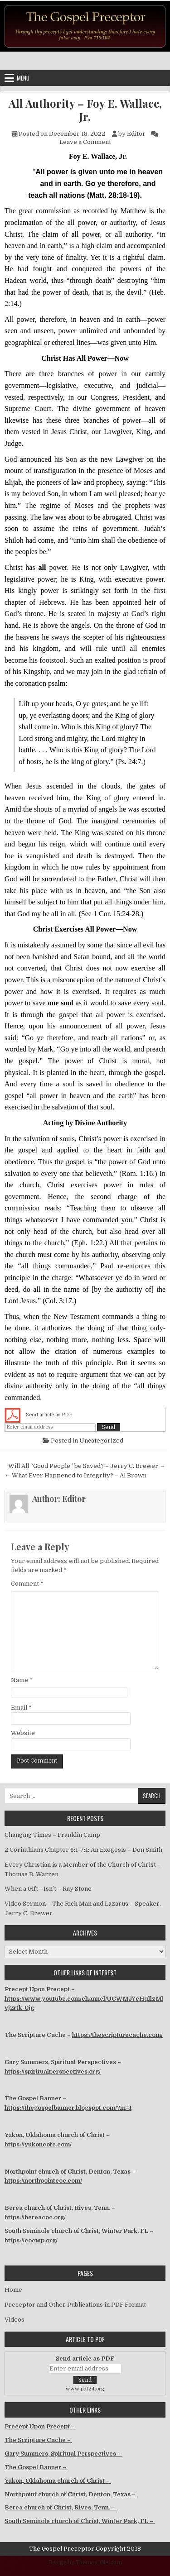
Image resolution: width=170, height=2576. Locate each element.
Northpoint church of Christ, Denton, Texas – (71, 2494)
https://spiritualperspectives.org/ (53, 2071)
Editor (136, 133)
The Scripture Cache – (38, 2440)
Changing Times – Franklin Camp (52, 1834)
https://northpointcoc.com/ (43, 2180)
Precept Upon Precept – (40, 2426)
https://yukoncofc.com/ (38, 2144)
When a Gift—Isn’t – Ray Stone (48, 1888)
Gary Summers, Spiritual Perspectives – (63, 2453)
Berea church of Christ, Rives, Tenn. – (61, 2507)
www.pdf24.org (85, 2389)
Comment (27, 1583)
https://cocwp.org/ (31, 2240)
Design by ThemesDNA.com (85, 2562)
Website (23, 1733)
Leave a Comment (85, 142)
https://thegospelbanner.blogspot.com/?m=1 (68, 2107)
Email (21, 1707)
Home (13, 2289)
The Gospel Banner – (36, 2467)
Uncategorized (101, 1440)
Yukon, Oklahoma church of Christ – (58, 2480)
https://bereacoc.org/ (35, 2217)
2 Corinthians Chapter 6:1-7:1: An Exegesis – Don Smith (83, 1849)
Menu (23, 77)
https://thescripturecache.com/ (117, 2034)
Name (22, 1680)
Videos (14, 2319)
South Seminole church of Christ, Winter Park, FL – (80, 2521)
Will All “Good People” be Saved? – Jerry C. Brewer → (86, 1465)
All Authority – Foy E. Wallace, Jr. (85, 110)
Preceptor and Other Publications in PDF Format (75, 2304)
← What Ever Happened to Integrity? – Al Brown (75, 1475)
